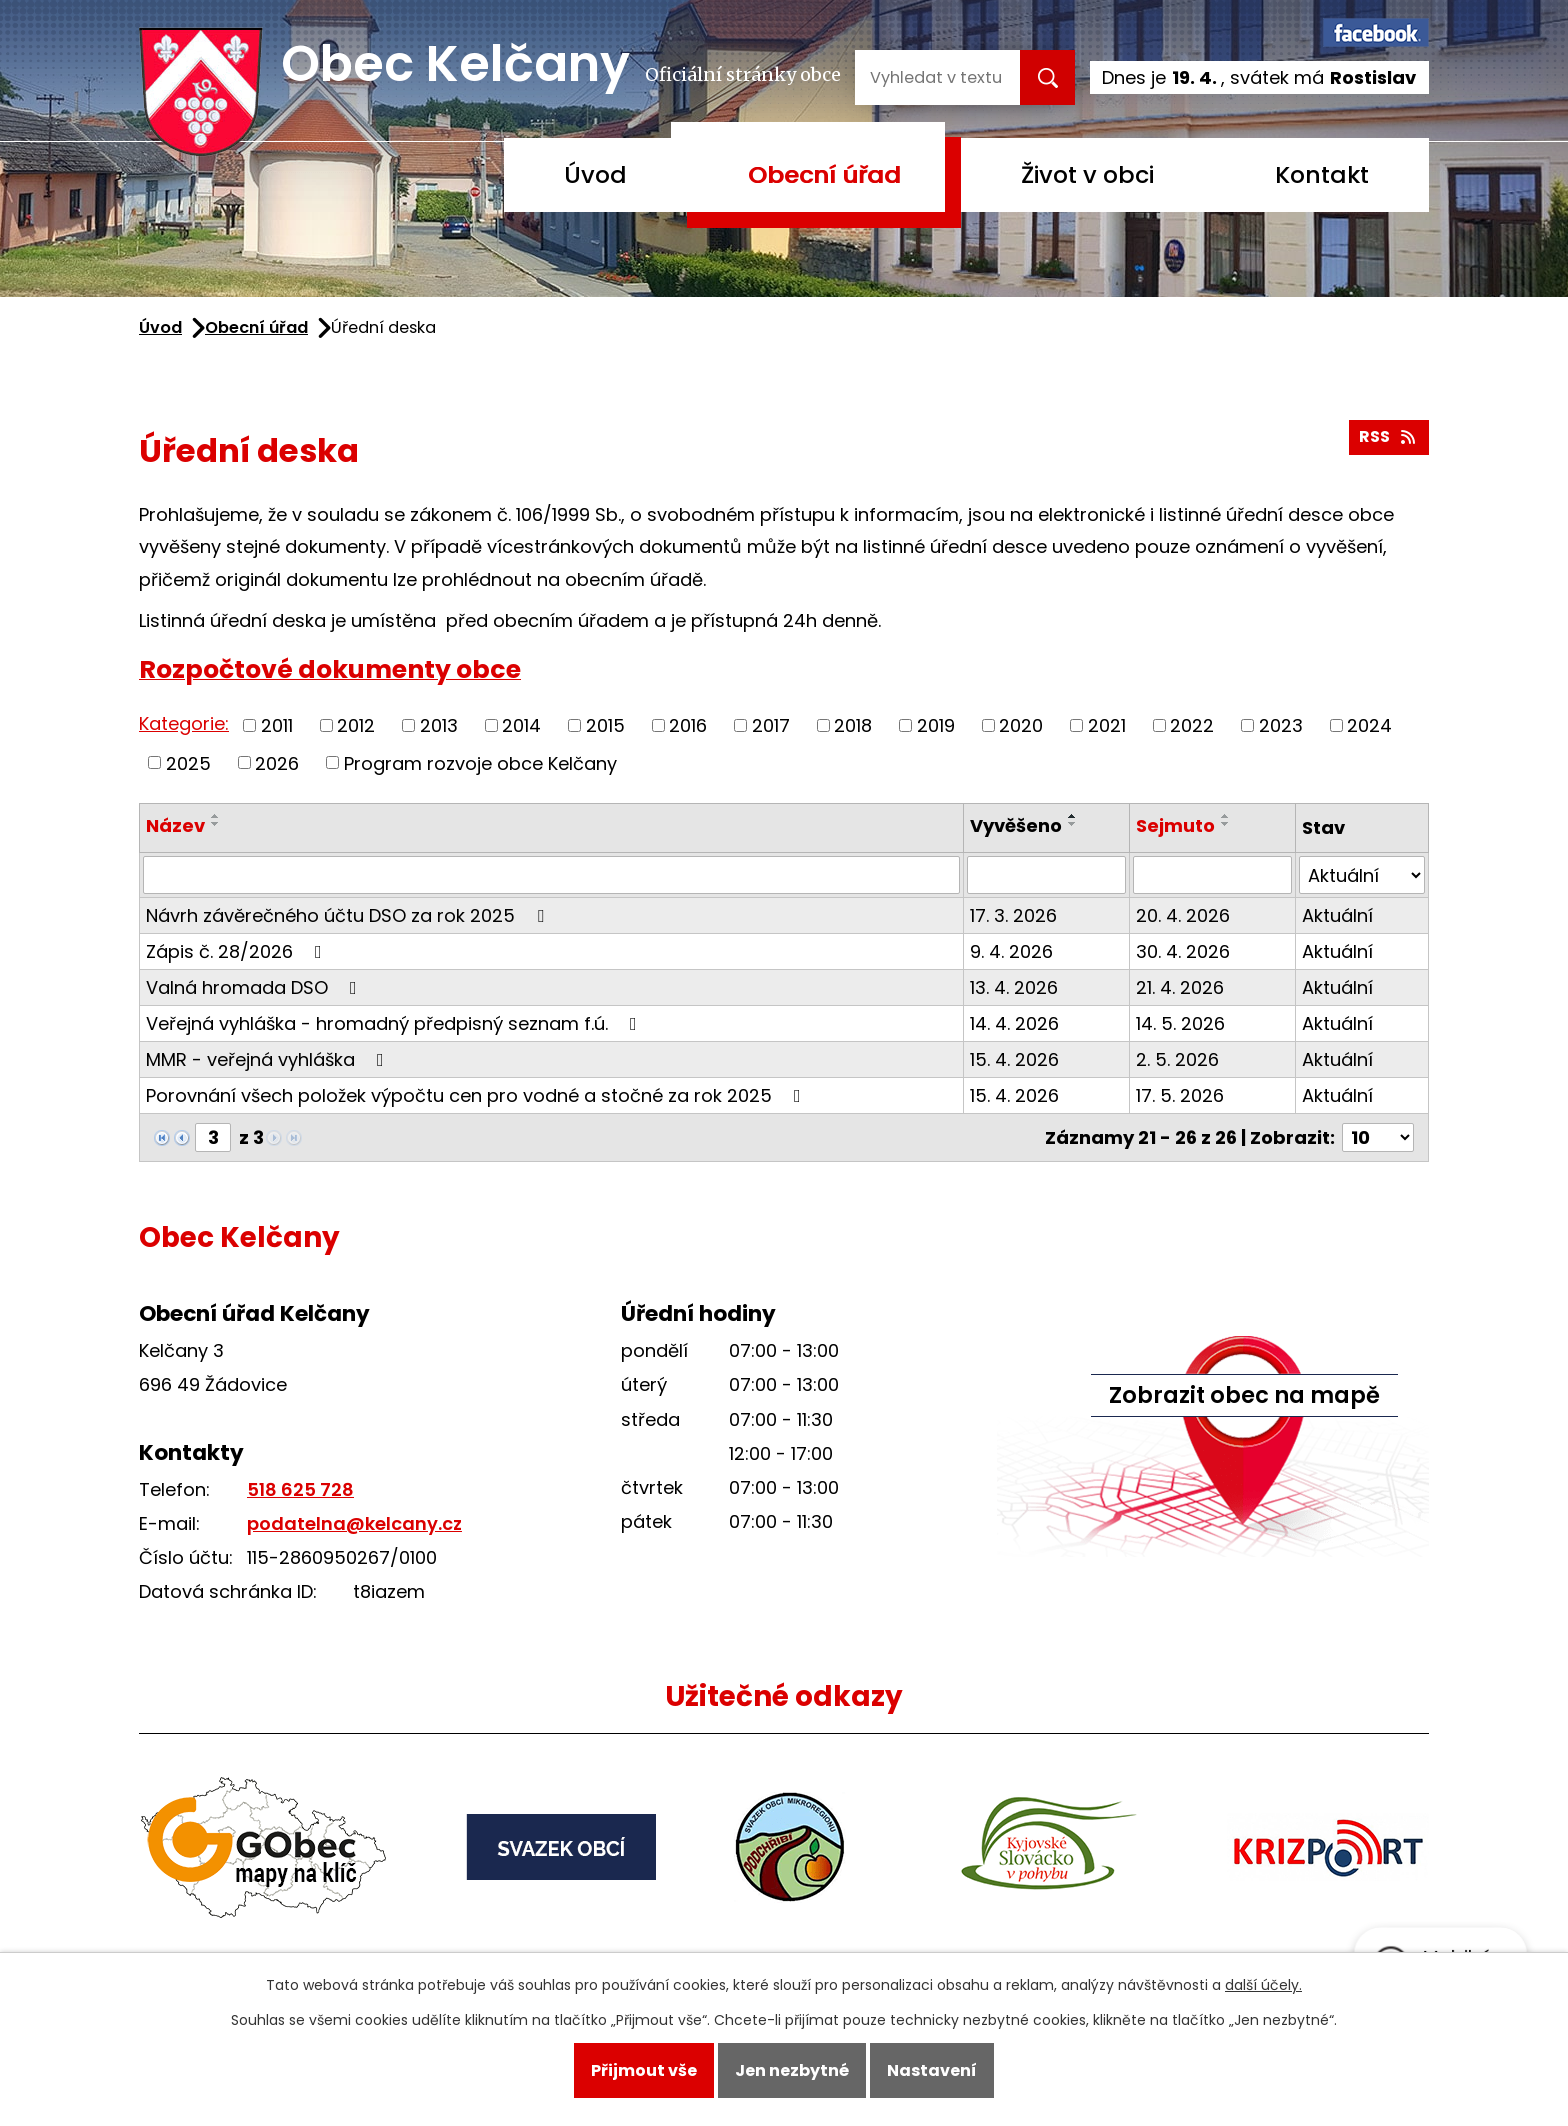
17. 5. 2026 (1180, 1095)
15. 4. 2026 (1014, 1059)
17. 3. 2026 (1013, 915)
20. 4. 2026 (1183, 915)
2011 (277, 725)
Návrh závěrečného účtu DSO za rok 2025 (349, 915)
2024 (1369, 725)
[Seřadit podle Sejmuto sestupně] (1226, 824)
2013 (439, 725)
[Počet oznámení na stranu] (1378, 1137)
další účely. (1263, 1985)
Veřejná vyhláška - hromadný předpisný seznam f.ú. (395, 1023)
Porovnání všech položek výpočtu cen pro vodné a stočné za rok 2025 (477, 1095)
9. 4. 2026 (1011, 951)
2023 (1281, 725)
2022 (1192, 725)
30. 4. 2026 (1183, 951)
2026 (277, 762)
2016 (688, 725)
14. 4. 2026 (1014, 1023)
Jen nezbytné (792, 2070)
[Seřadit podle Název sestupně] (216, 824)
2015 (605, 725)
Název (175, 825)
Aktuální (1337, 915)
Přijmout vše (644, 2070)
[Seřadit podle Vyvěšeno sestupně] (1073, 824)
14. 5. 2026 (1180, 1023)
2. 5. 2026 (1177, 1059)
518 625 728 (300, 1489)
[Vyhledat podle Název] (551, 875)
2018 (853, 725)
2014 (521, 725)
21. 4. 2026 (1180, 987)
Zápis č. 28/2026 (238, 951)
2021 (1107, 725)
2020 (1021, 725)
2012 (356, 725)
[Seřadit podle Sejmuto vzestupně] (1226, 816)
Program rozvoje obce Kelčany (480, 762)
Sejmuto (1175, 825)
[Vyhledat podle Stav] (1362, 875)
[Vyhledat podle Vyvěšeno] (1046, 875)
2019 (936, 725)
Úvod (595, 174)
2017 (771, 725)
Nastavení (932, 2070)
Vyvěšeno (1016, 825)
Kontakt (1322, 174)
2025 (188, 762)
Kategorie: (184, 723)
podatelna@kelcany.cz (354, 1523)
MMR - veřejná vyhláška (269, 1059)
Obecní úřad (824, 174)
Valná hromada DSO (255, 987)
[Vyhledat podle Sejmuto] (1212, 875)
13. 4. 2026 (1014, 987)
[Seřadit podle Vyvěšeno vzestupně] (1073, 816)
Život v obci (1087, 174)
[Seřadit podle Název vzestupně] (216, 816)
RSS (1388, 436)
